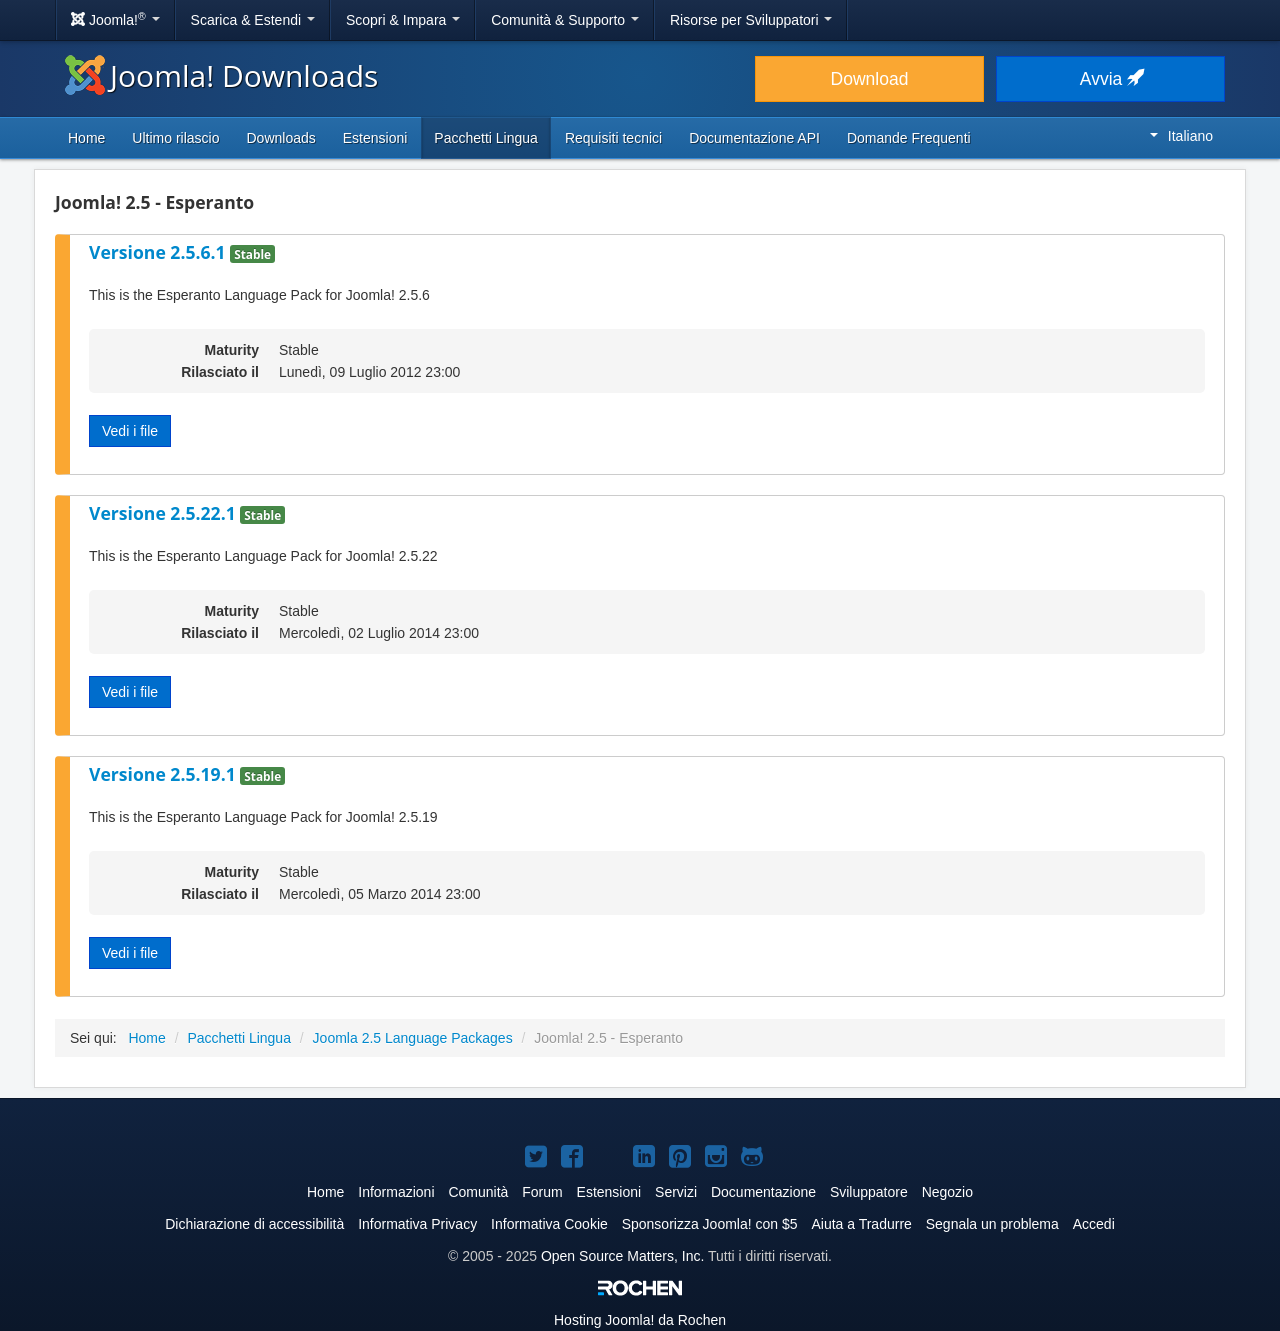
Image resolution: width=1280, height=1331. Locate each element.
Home (86, 138)
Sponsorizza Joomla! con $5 (710, 1224)
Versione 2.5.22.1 (164, 513)
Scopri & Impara (403, 20)
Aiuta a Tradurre (861, 1224)
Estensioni (375, 138)
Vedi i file (130, 431)
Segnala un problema (992, 1224)
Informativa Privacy (417, 1224)
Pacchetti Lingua (486, 138)
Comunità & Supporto (565, 20)
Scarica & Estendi (253, 20)
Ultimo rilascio (175, 138)
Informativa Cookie (549, 1224)
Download (870, 79)
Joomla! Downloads (221, 75)
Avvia (1110, 79)
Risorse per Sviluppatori (751, 20)
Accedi (1094, 1224)
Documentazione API (754, 138)
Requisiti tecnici (613, 138)
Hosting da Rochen (640, 1320)
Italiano (1181, 136)
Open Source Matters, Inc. (622, 1256)
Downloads (280, 138)
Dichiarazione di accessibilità (254, 1224)
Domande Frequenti (909, 138)
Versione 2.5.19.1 (164, 774)
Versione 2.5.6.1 (159, 252)
